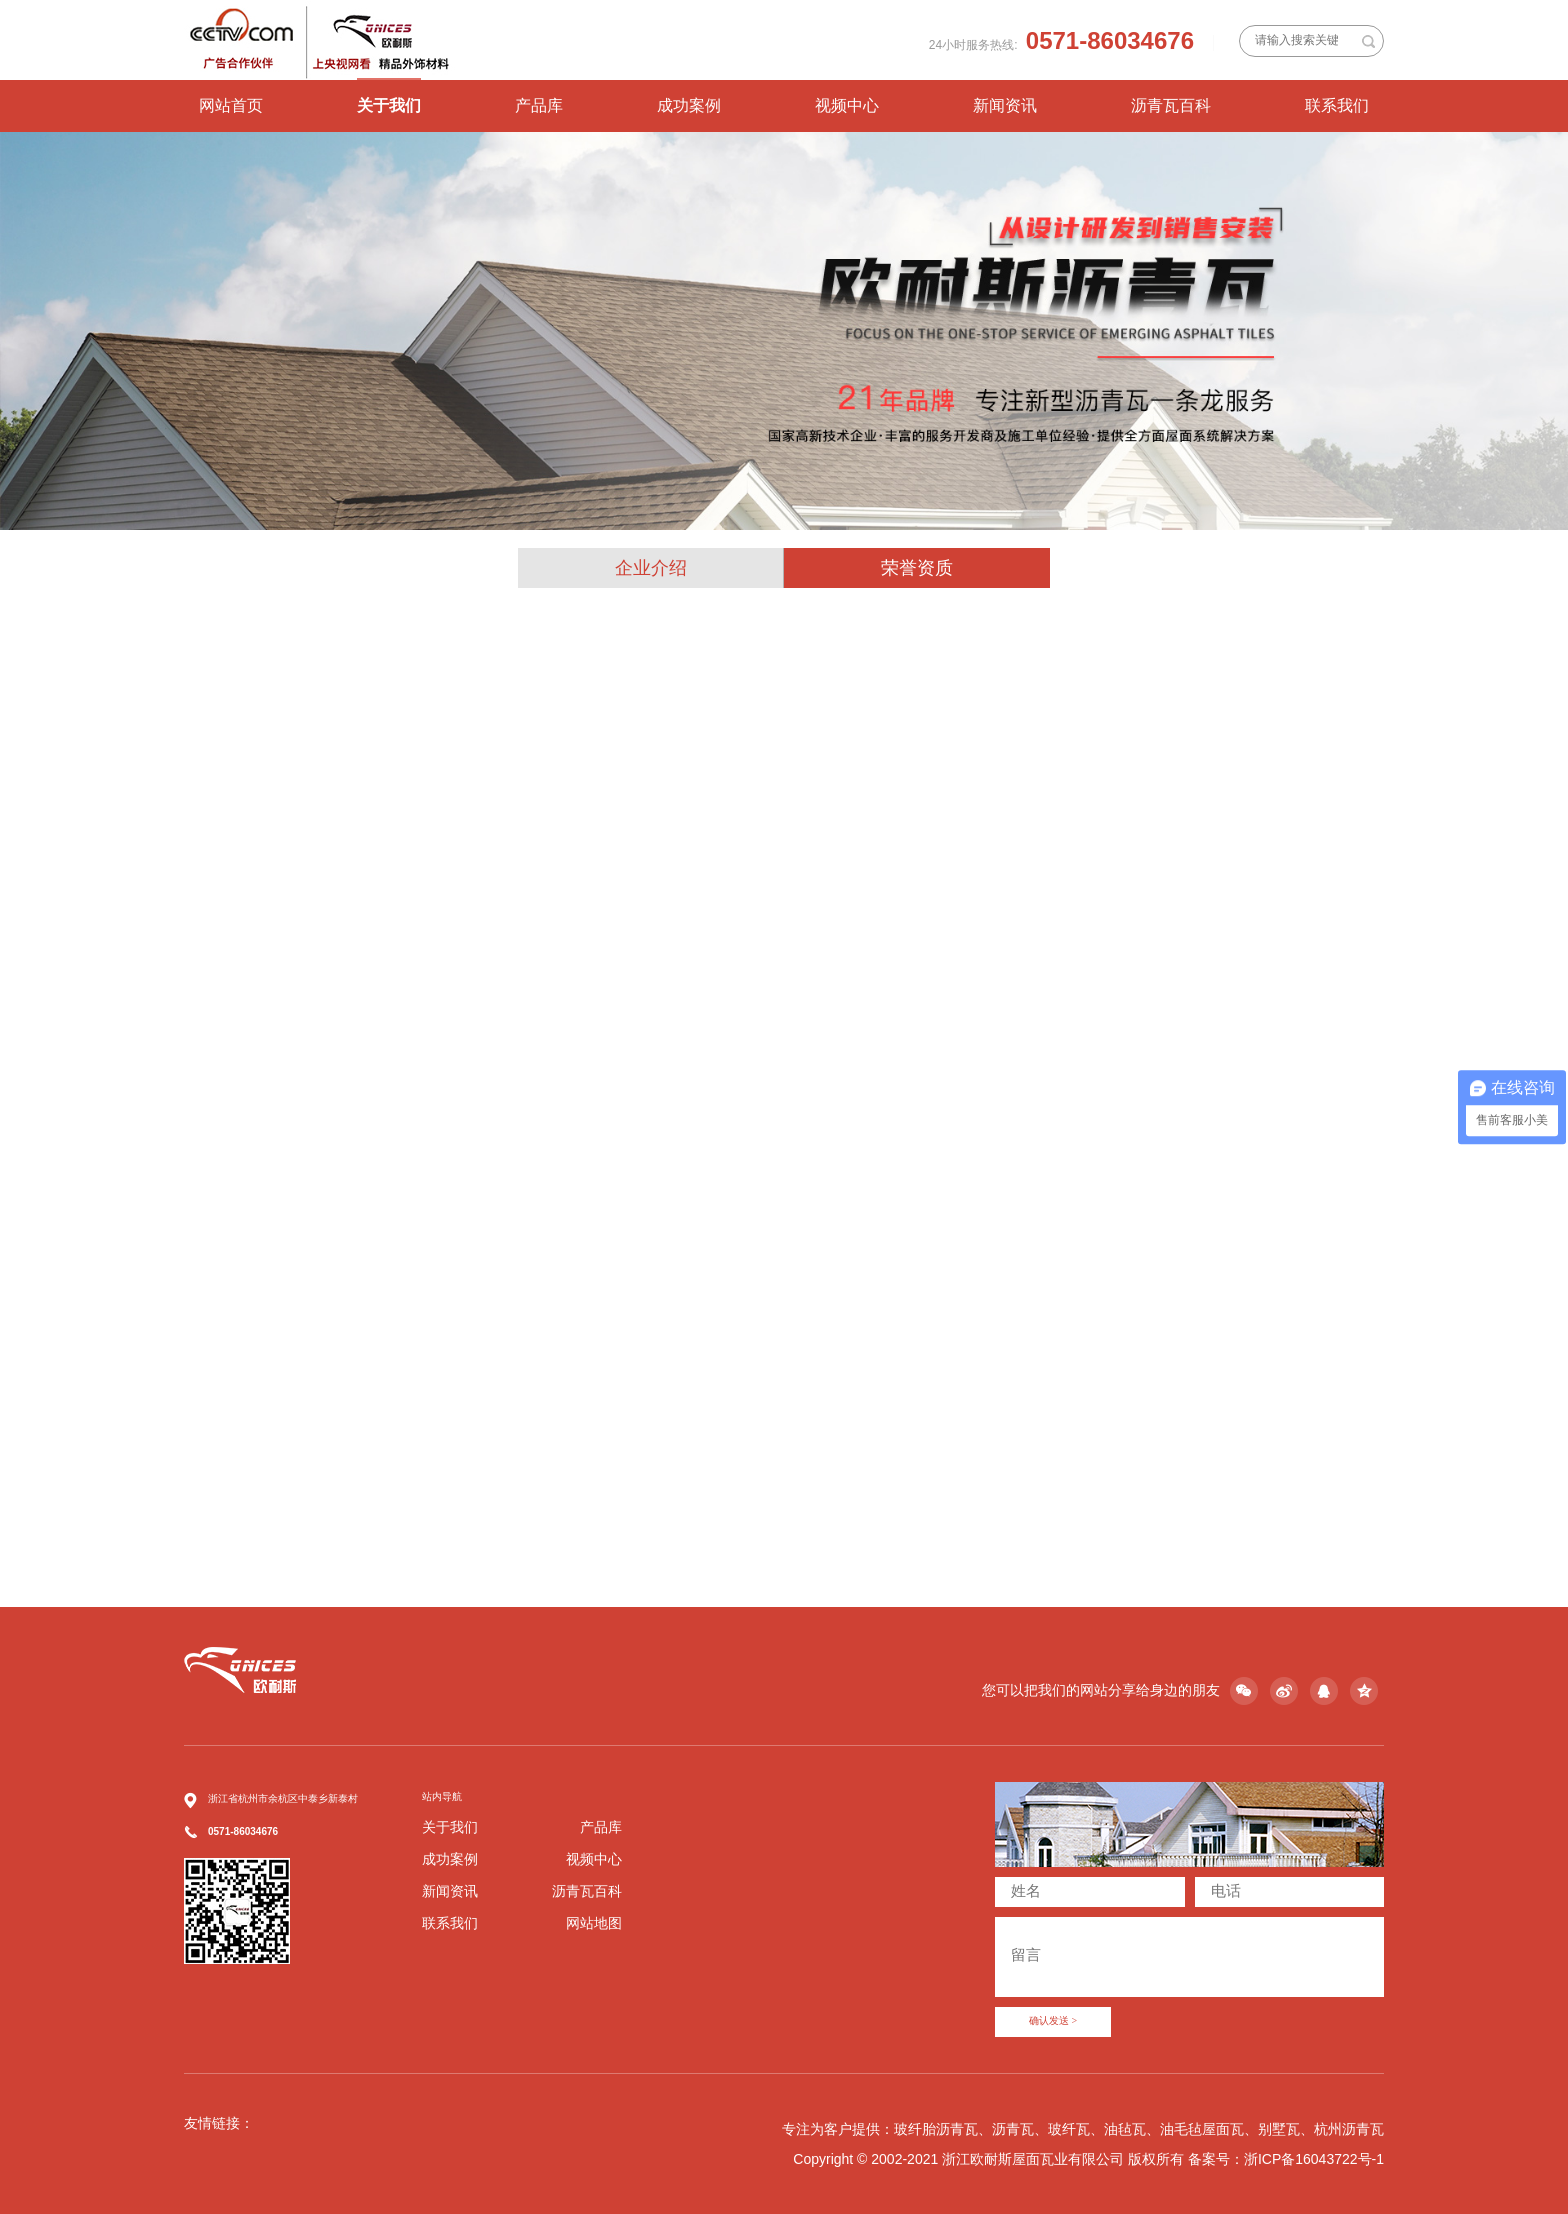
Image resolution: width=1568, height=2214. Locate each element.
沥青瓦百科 (1171, 105)
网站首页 (231, 105)
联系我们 (1337, 105)
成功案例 (689, 105)
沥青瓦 (1013, 2129)
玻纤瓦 (1069, 2129)
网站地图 (594, 1923)
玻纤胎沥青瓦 (936, 2129)
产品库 (539, 105)
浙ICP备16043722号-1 (1314, 2159)
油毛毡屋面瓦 (1202, 2129)
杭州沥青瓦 (1349, 2129)
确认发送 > (1053, 2021)
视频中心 (847, 105)
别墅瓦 (1279, 2129)
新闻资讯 (1005, 105)
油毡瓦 (1125, 2129)
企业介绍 (651, 568)
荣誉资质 (917, 568)
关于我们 (389, 105)
